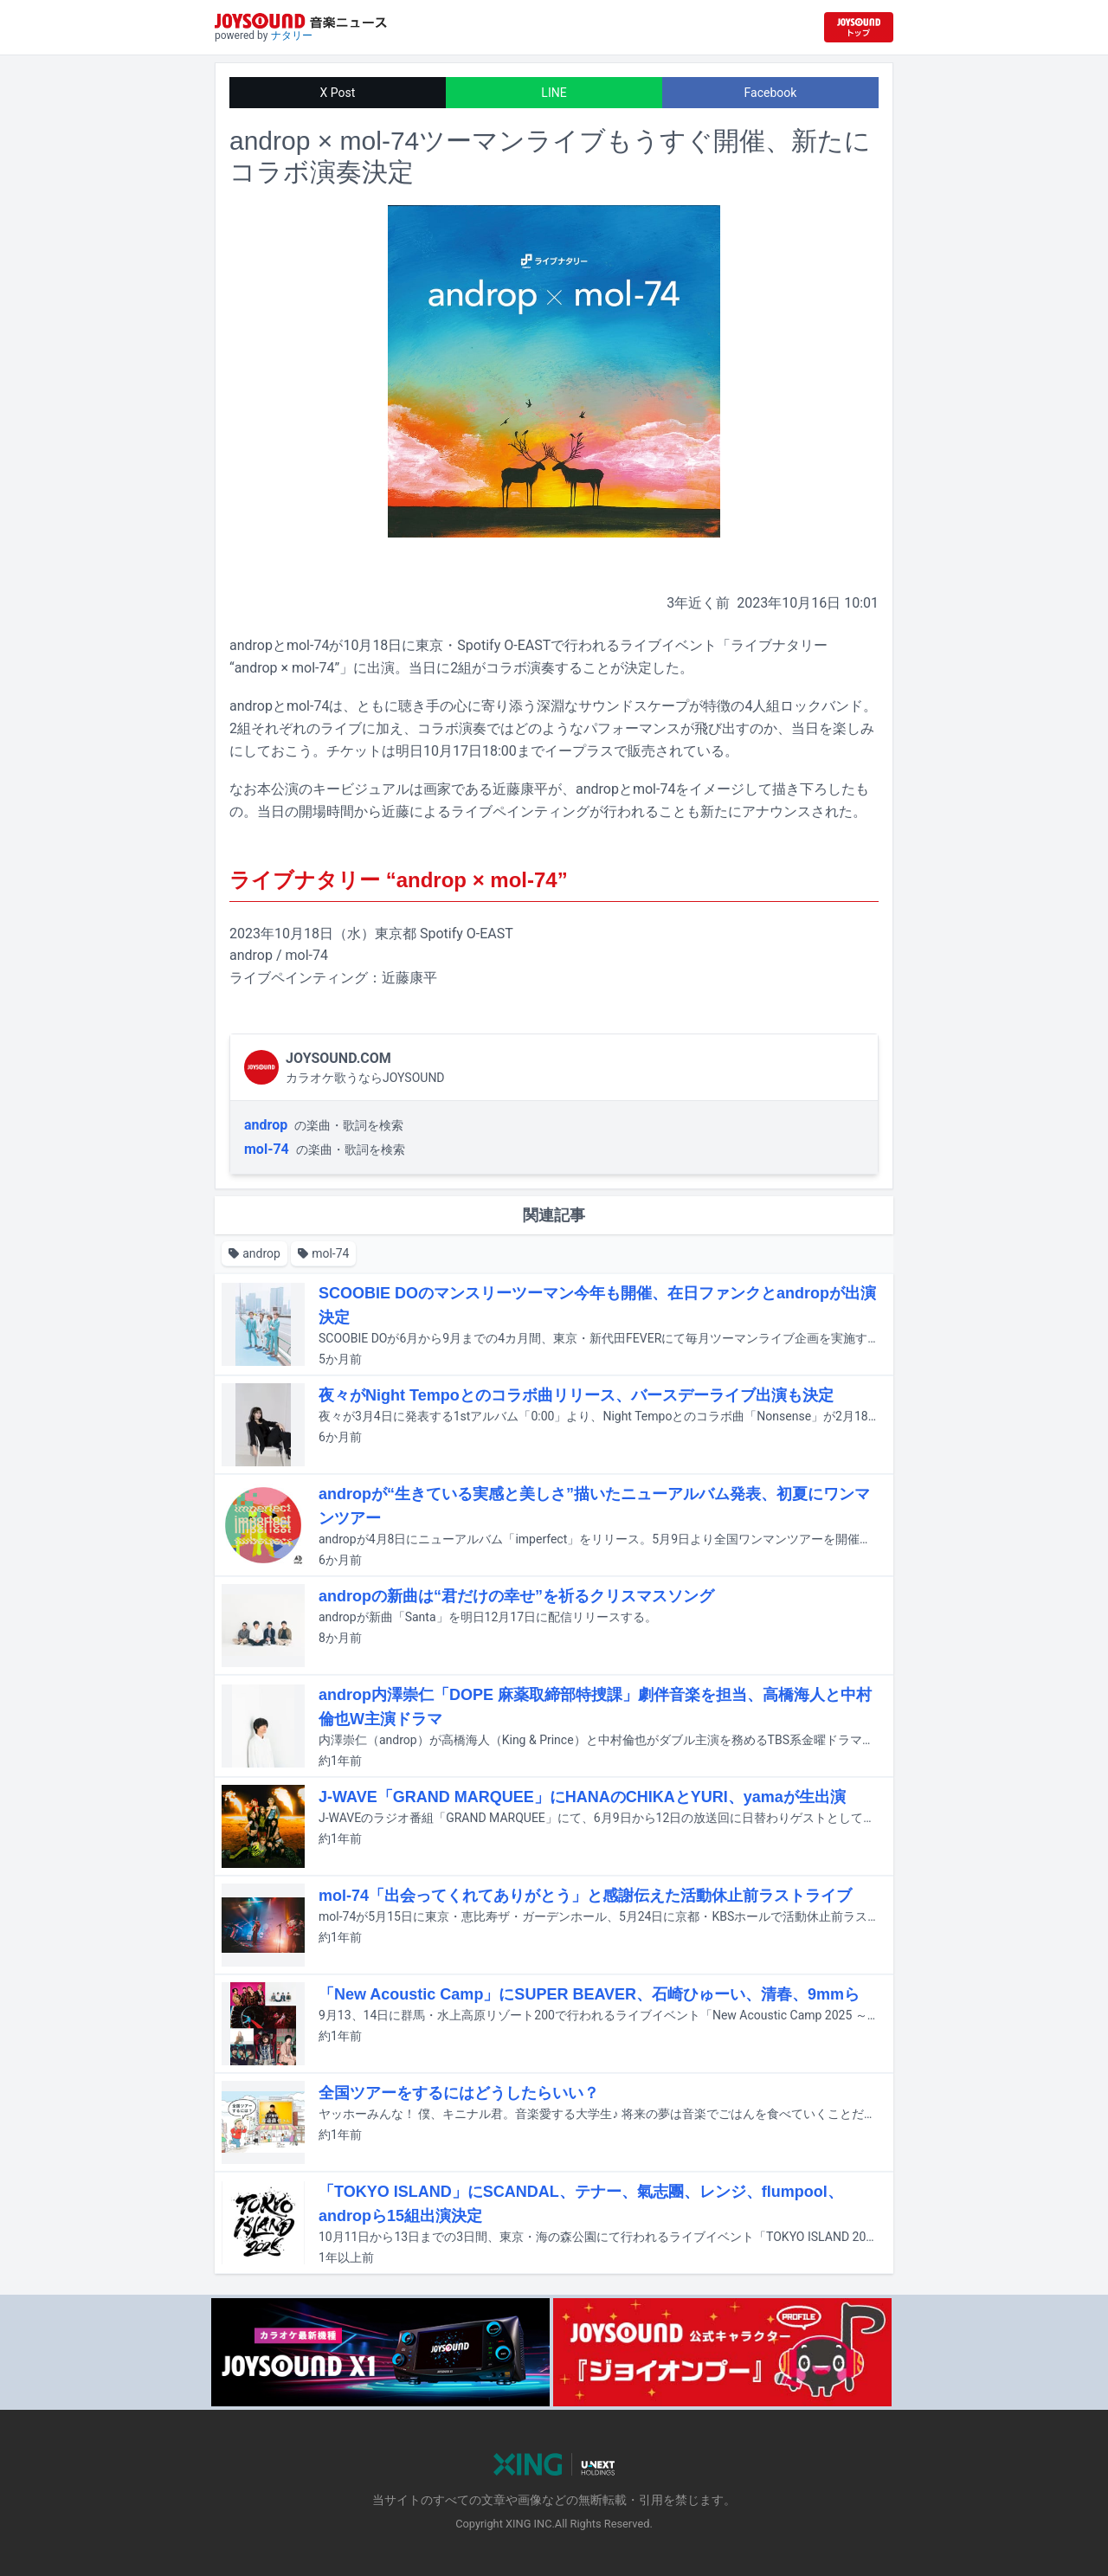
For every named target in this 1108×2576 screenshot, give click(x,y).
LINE (553, 93)
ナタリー (291, 35)
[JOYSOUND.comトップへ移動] (858, 27)
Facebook (770, 93)
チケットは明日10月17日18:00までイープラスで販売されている (525, 751)
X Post (338, 93)
